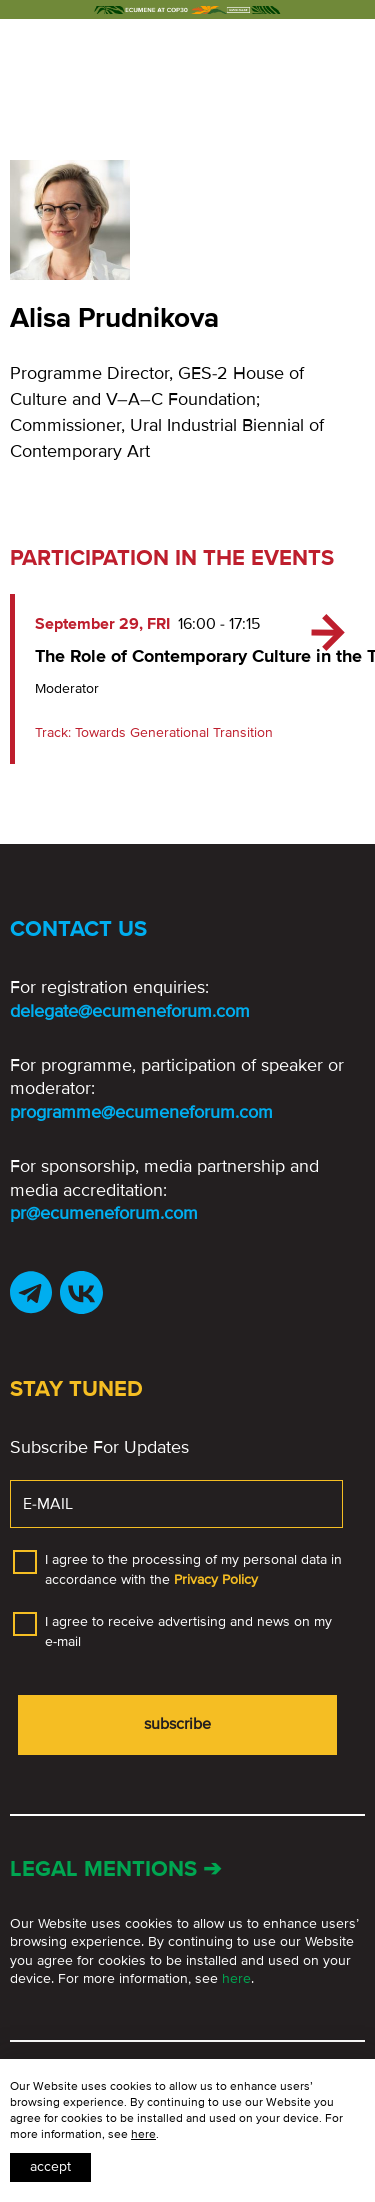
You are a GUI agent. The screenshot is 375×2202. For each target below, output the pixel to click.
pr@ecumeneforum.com (104, 1213)
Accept (50, 2166)
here (236, 1978)
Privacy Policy (216, 1579)
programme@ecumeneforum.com (141, 1112)
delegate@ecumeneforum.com (130, 1011)
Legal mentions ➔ (115, 1869)
